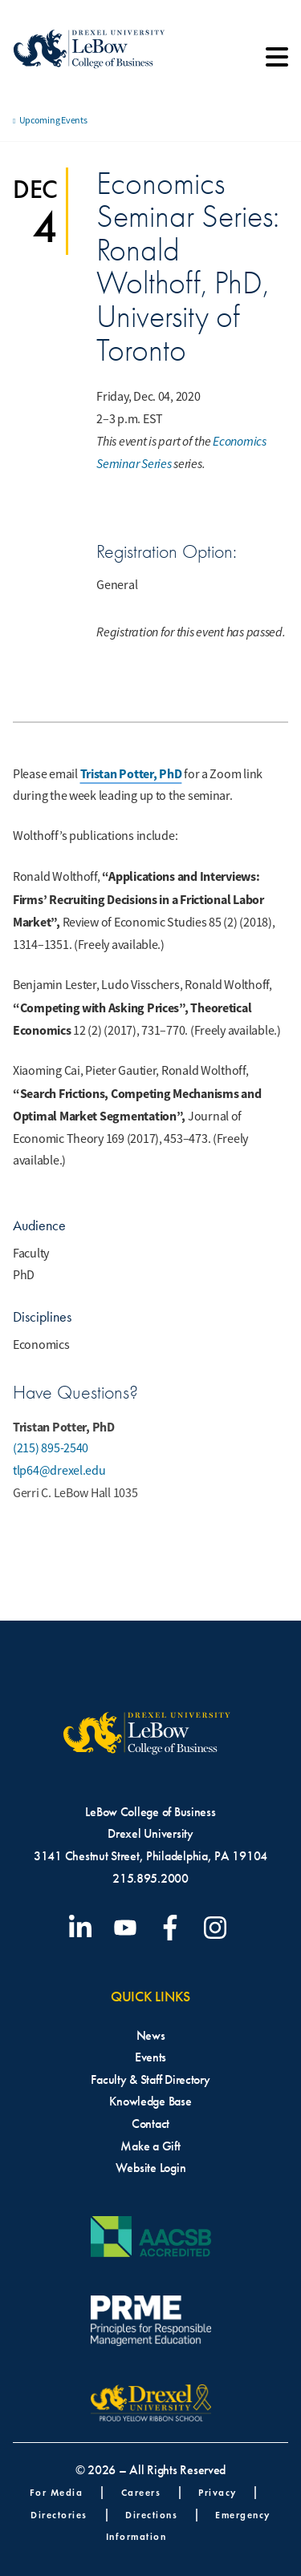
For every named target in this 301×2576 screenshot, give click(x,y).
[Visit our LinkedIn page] (83, 1927)
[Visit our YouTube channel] (128, 1927)
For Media (56, 2492)
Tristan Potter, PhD (131, 773)
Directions (151, 2515)
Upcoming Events (53, 120)
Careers (141, 2492)
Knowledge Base (150, 2101)
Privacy (217, 2492)
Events (150, 2057)
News (150, 2035)
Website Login (151, 2167)
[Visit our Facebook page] (173, 1927)
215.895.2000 (150, 1878)
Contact (150, 2123)
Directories (59, 2515)
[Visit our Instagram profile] (218, 1927)
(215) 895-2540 (50, 1448)
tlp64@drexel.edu (59, 1471)
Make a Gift (150, 2146)
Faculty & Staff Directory (150, 2079)
